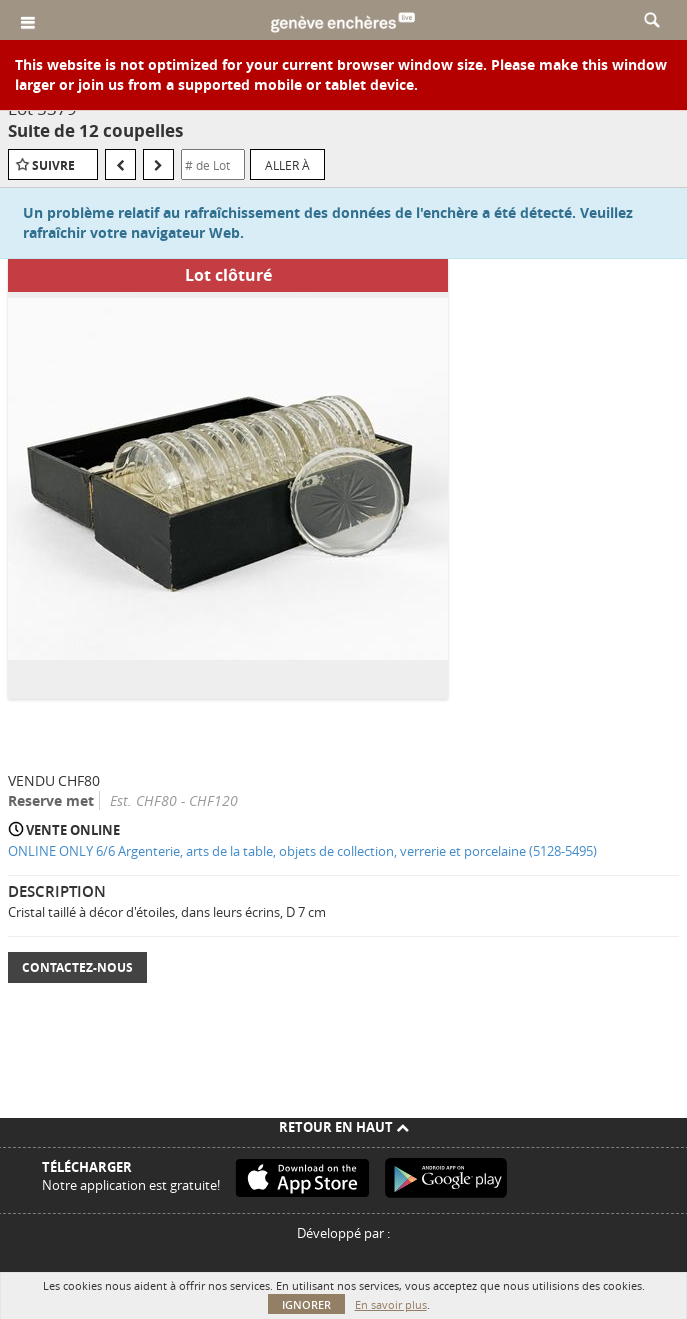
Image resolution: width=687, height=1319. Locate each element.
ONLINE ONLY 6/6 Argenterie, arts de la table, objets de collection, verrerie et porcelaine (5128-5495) (302, 851)
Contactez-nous (77, 967)
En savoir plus (391, 1304)
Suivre (53, 165)
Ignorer (306, 1304)
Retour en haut (344, 1127)
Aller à (287, 165)
